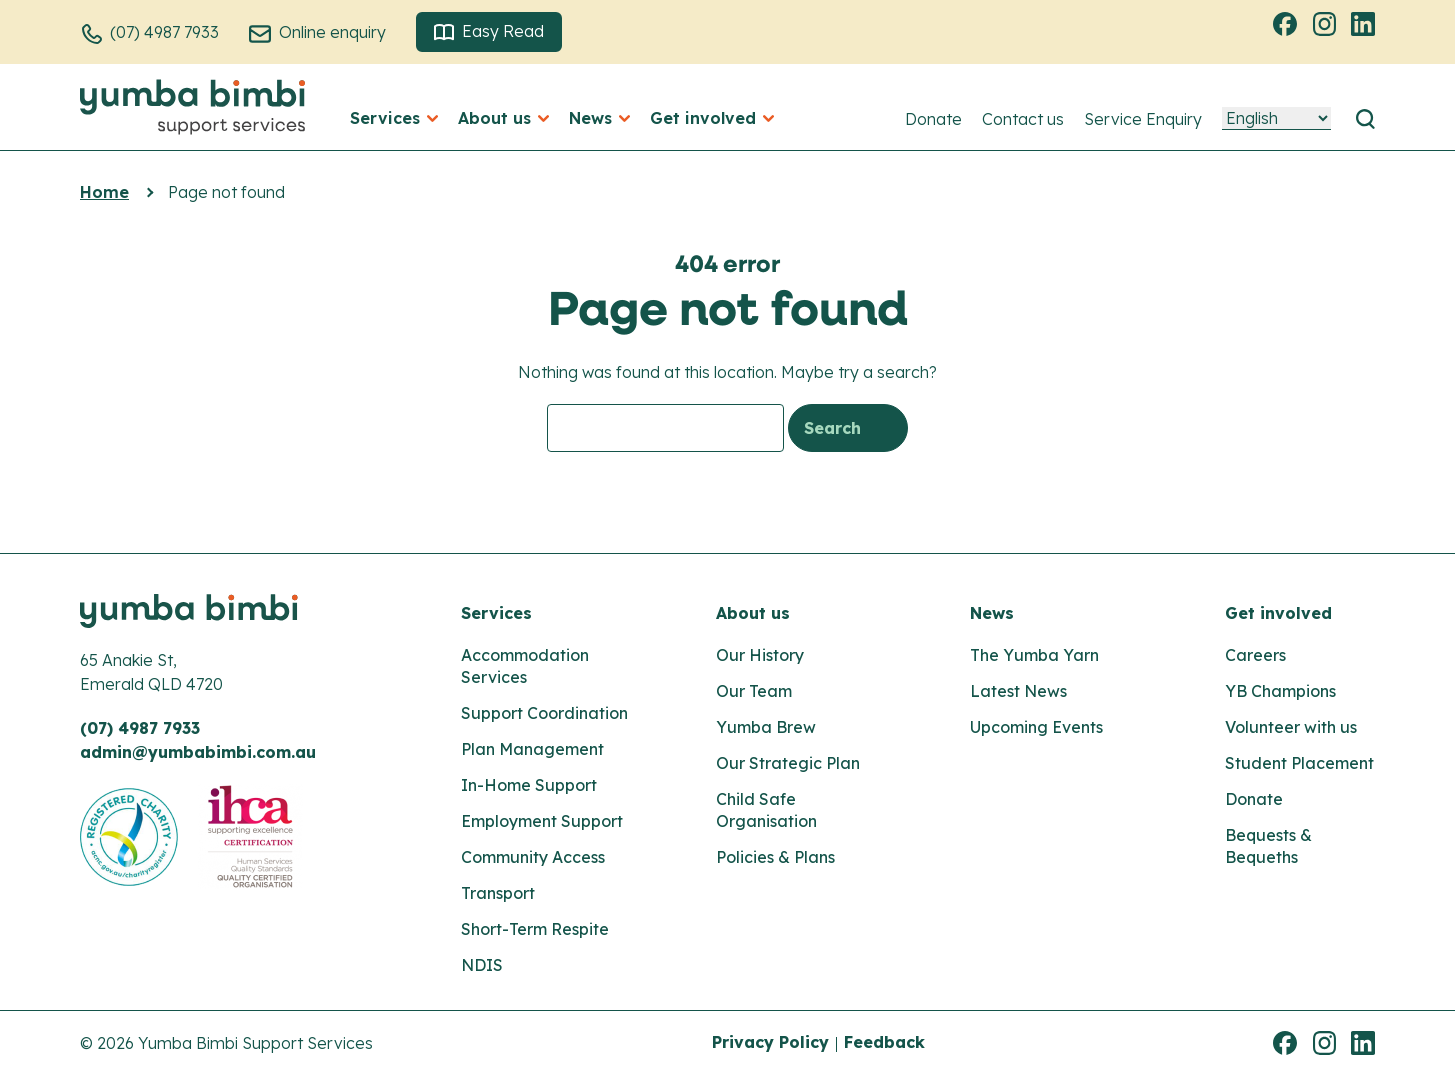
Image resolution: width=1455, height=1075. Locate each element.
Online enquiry (332, 32)
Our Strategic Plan (788, 763)
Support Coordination (544, 713)
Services (496, 613)
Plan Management (532, 749)
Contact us (1023, 119)
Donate (933, 119)
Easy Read (489, 31)
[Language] (1276, 118)
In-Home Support (529, 785)
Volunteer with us (1291, 727)
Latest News (1018, 691)
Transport (498, 893)
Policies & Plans (775, 857)
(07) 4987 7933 (164, 32)
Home (104, 192)
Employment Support (542, 821)
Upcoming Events (1036, 727)
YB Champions (1280, 691)
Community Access (533, 857)
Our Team (754, 691)
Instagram (1327, 23)
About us (753, 613)
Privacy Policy (770, 1042)
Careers (1255, 655)
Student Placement (1299, 763)
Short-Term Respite (535, 929)
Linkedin (1366, 23)
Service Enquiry (1143, 119)
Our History (760, 655)
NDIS (482, 965)
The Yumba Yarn (1034, 655)
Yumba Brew (766, 727)
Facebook (1288, 23)
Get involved (1278, 613)
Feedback (884, 1042)
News (992, 613)
